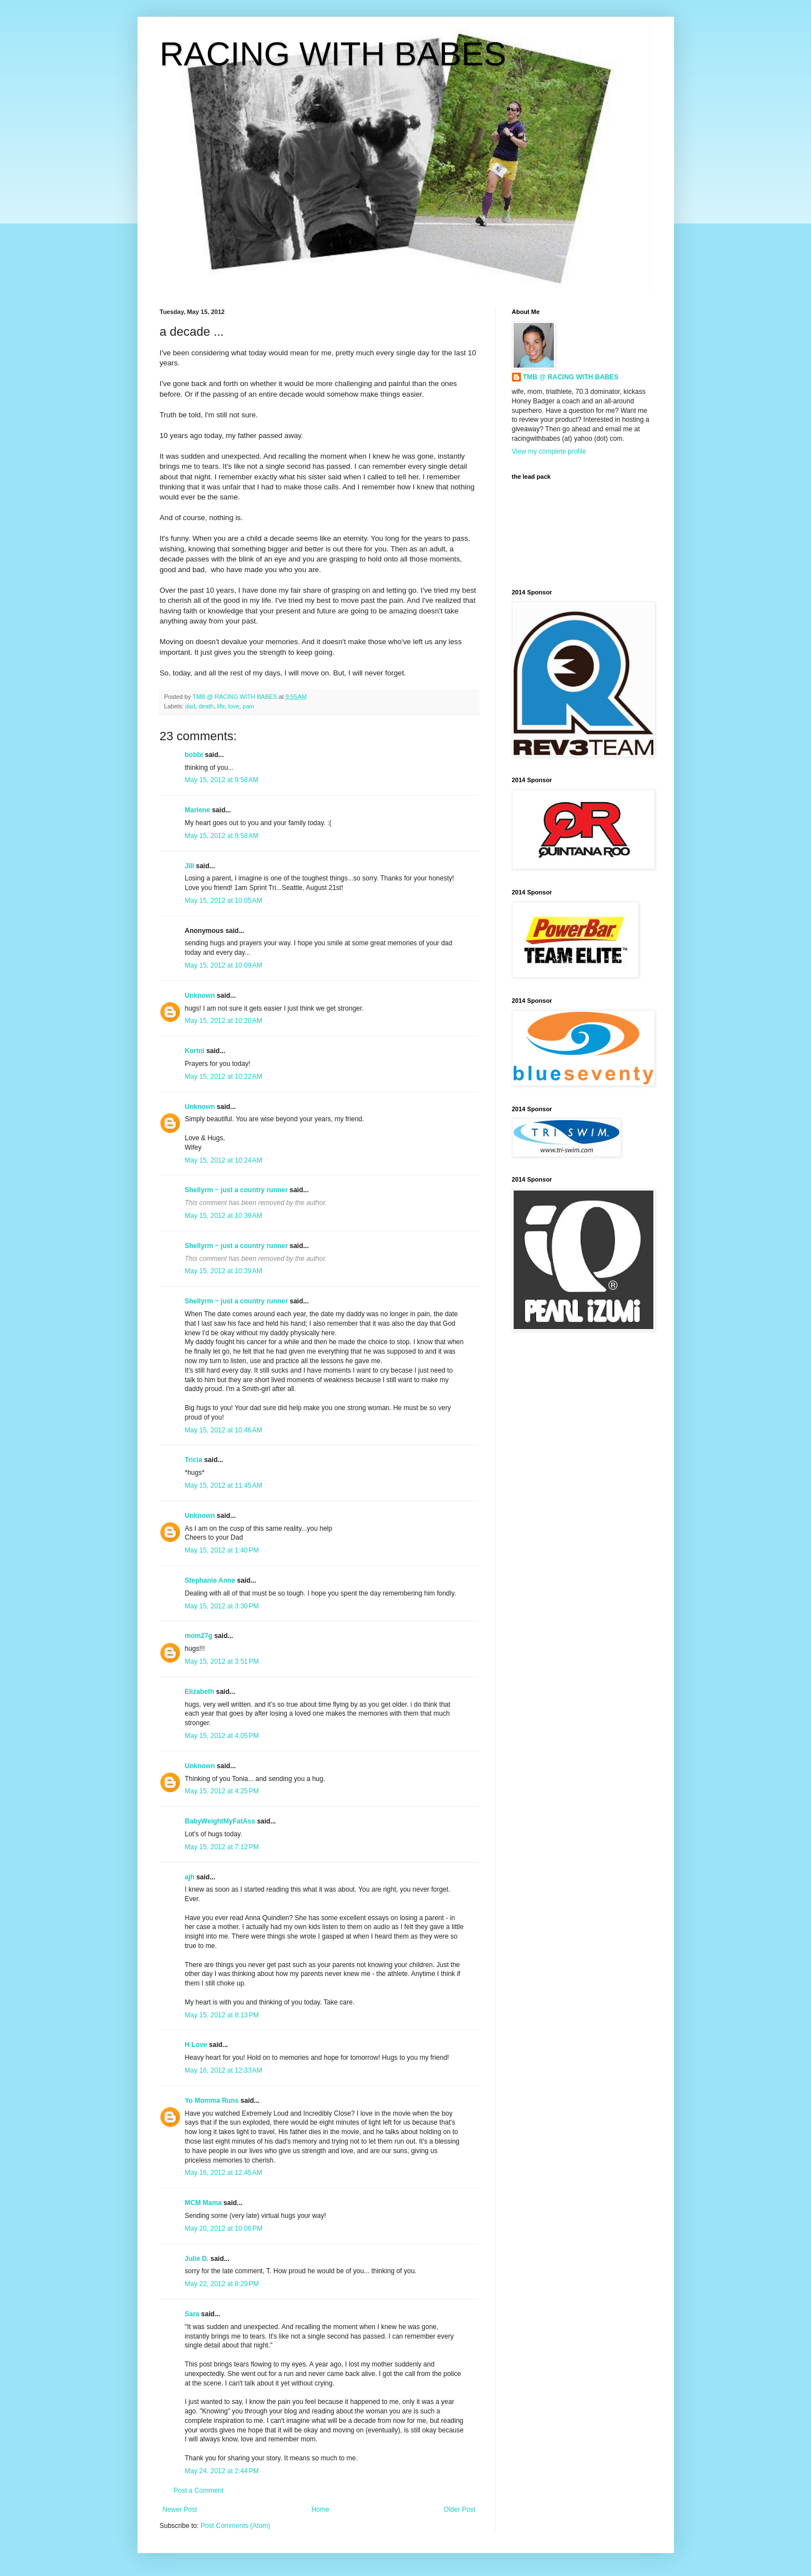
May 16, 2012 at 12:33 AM (223, 2070)
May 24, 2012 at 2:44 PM (222, 2471)
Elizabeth (200, 1692)
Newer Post (180, 2509)
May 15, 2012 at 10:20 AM (223, 1021)
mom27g (198, 1636)
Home (320, 2509)
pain (248, 706)
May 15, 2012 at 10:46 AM (223, 1430)
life (221, 706)
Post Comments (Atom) (236, 2526)
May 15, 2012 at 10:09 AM (223, 965)
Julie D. (197, 2259)
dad (190, 706)
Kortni (195, 1051)
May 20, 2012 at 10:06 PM (224, 2228)
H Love (196, 2045)
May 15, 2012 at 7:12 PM (222, 1847)
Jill (190, 866)
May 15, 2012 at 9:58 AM (222, 780)
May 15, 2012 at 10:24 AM (223, 1160)
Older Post (460, 2509)
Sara (192, 2314)
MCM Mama (203, 2203)
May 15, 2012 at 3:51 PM (222, 1661)
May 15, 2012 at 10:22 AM (223, 1076)
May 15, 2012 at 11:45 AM (223, 1485)
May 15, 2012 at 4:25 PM (222, 1791)
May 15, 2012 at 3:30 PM (222, 1606)
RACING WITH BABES (333, 54)
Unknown (200, 995)
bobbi (194, 755)
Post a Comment (199, 2490)
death (206, 706)
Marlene (197, 810)
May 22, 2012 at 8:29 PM (222, 2284)
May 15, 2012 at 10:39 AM (223, 1216)
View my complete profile (549, 451)
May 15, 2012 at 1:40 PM (222, 1550)
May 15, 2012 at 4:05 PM (222, 1736)
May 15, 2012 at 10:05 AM (223, 900)
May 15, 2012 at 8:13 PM (222, 2015)
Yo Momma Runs (212, 2100)
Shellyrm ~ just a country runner (236, 1190)
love (233, 706)
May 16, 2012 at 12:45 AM (223, 2173)
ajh (190, 1877)
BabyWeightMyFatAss (220, 1821)
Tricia (193, 1460)
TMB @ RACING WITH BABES (571, 377)
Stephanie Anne (210, 1580)
